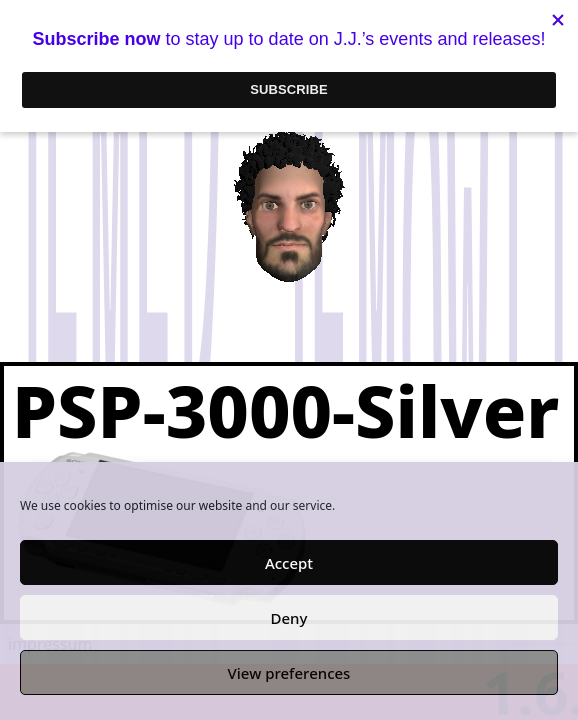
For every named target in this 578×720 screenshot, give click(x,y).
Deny (289, 618)
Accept (289, 563)
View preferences (289, 673)
